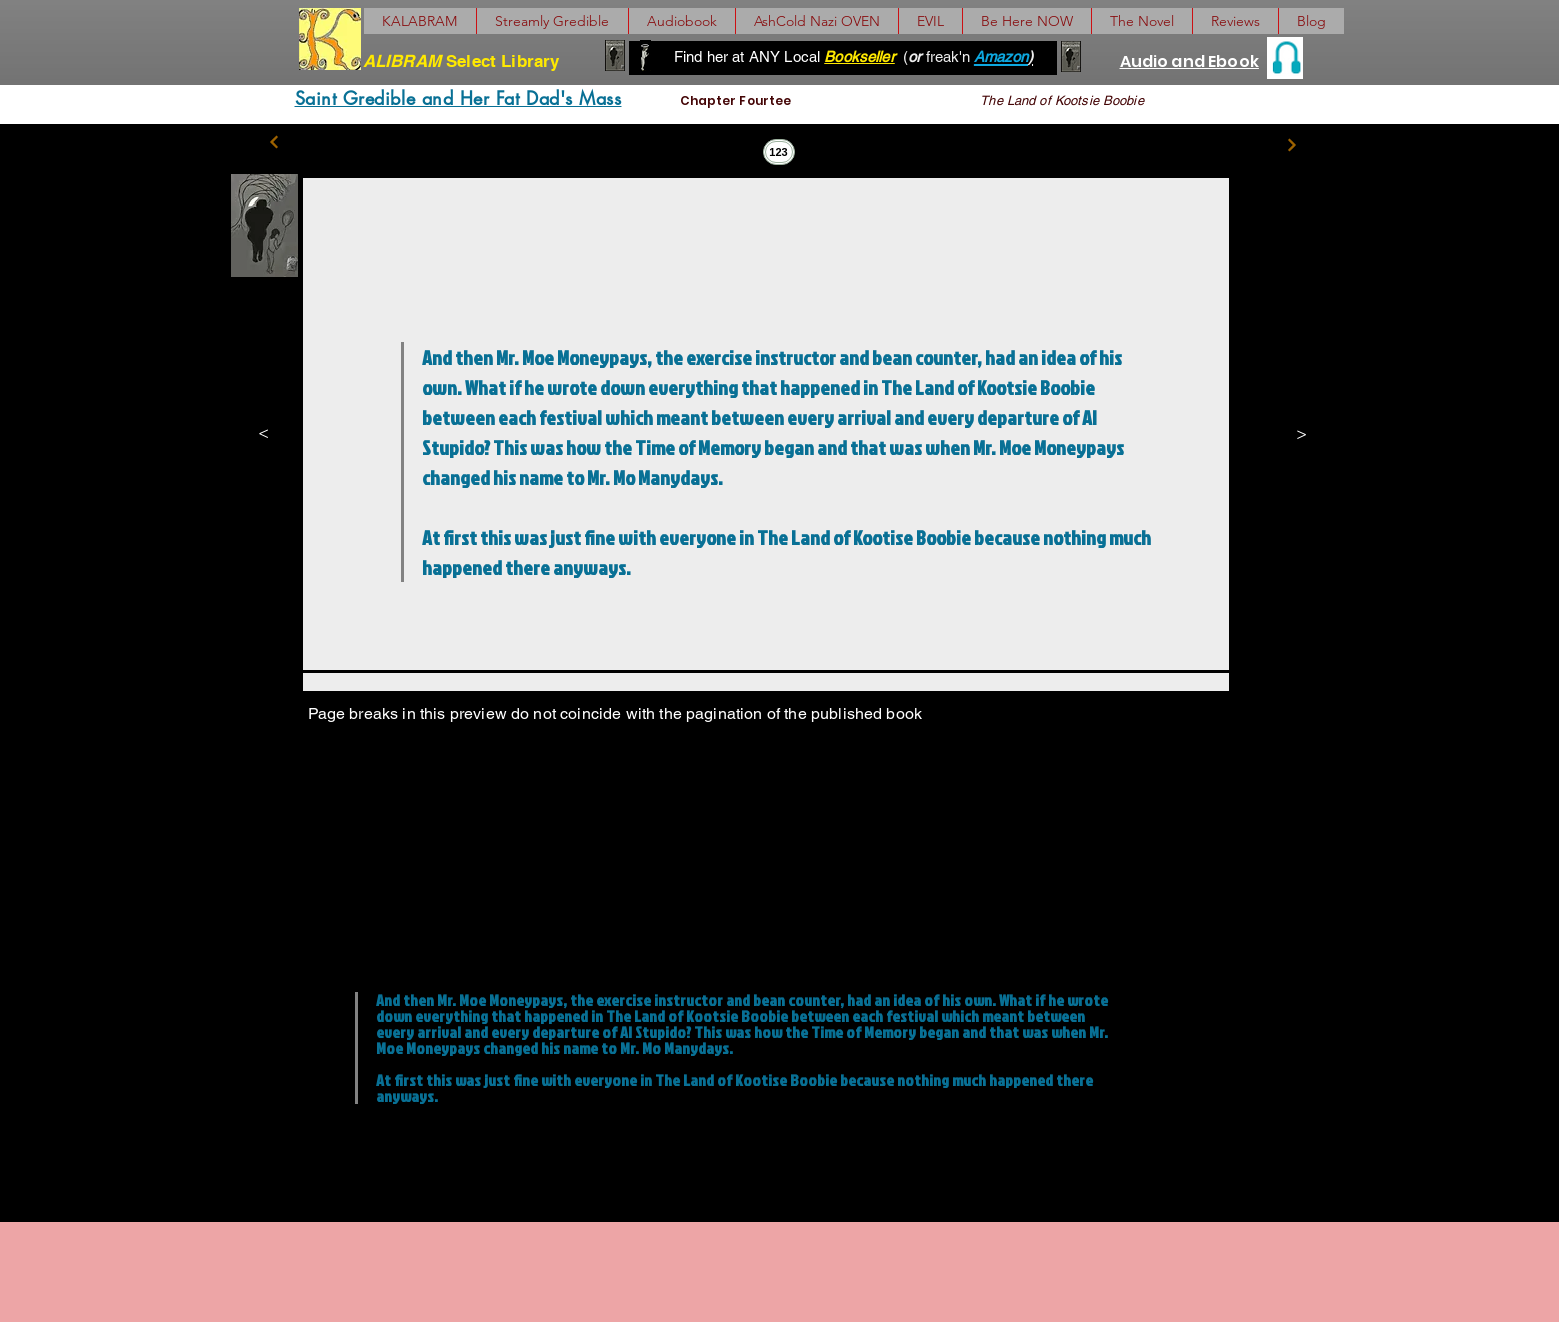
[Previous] (274, 142)
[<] (273, 431)
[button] (1141, 21)
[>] (1292, 432)
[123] (779, 152)
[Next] (1292, 144)
